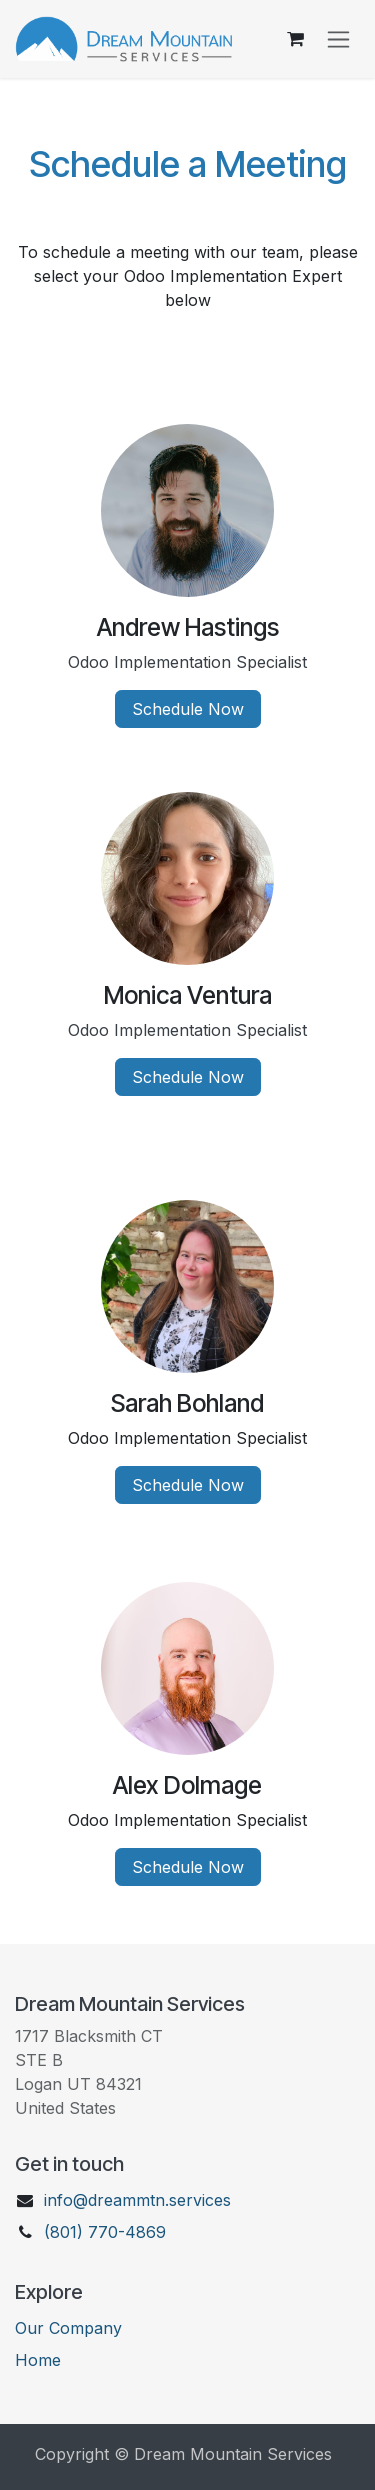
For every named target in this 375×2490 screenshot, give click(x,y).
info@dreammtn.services (137, 2200)
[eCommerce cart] (295, 39)
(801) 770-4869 (105, 2232)
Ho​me (38, 2360)
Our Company (68, 2328)
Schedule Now (188, 709)
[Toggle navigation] (338, 39)
